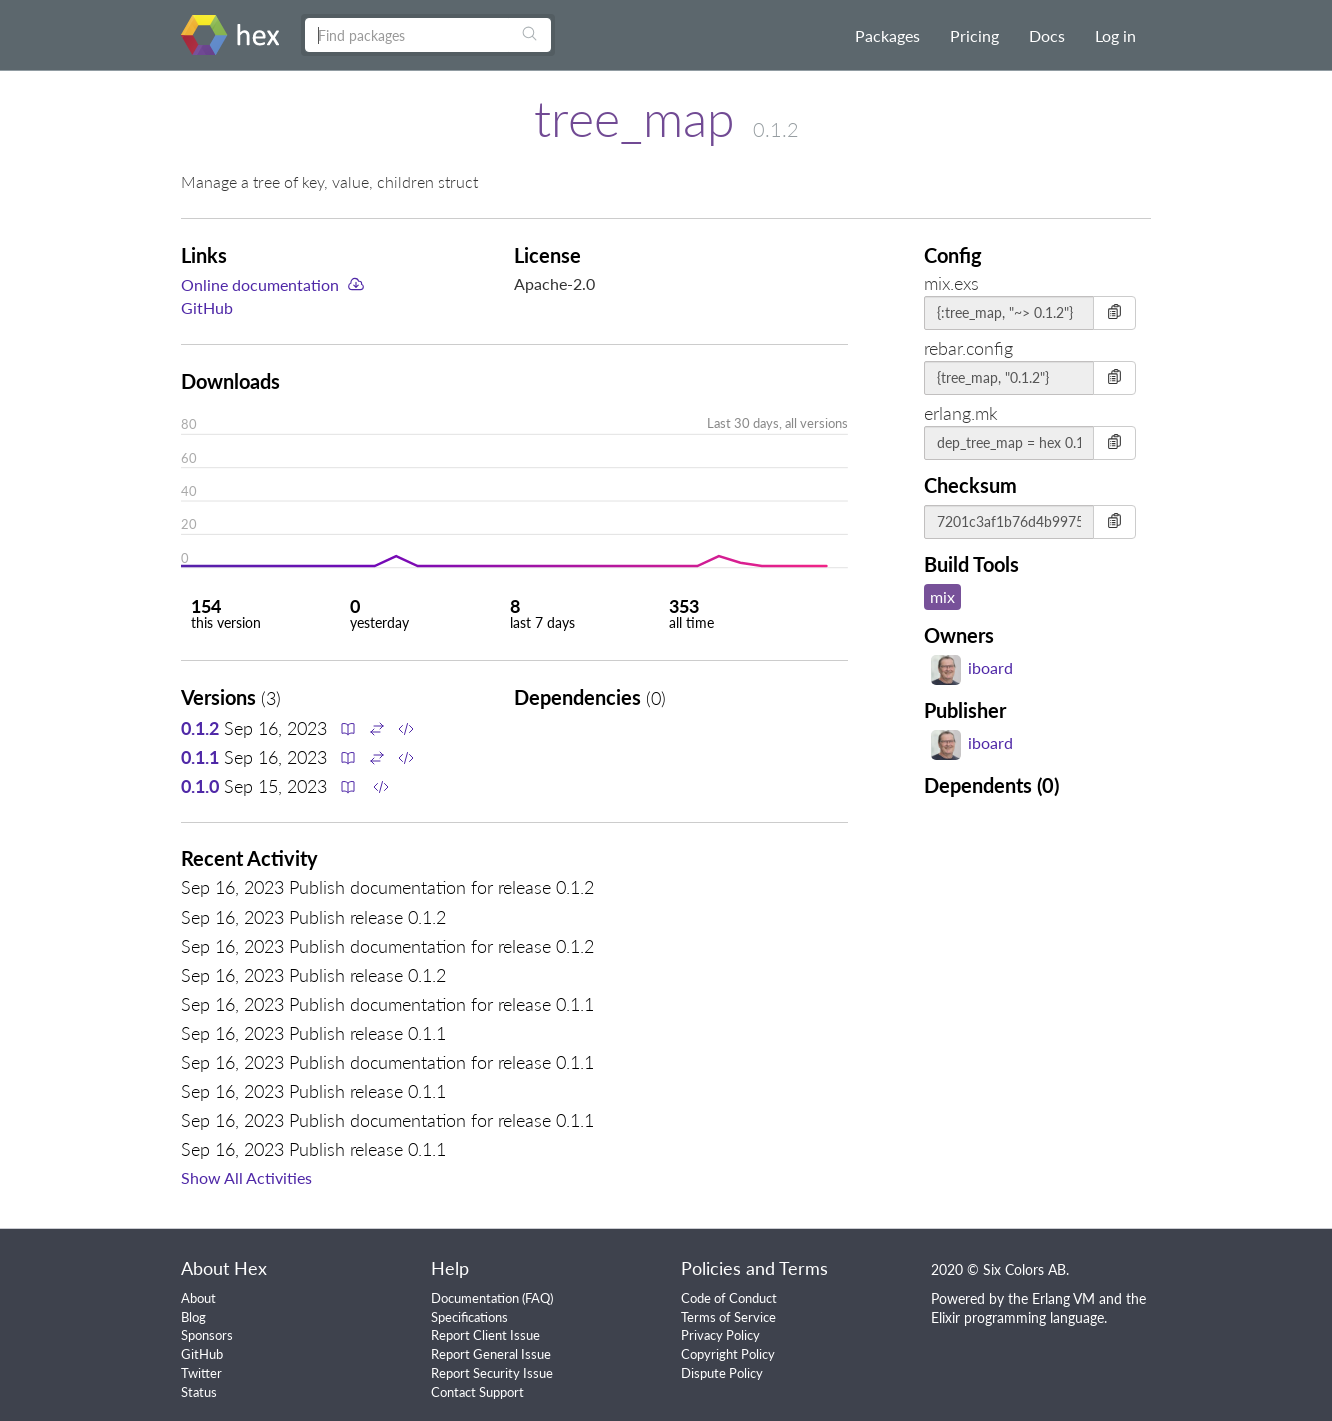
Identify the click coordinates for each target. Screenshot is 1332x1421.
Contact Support (477, 1392)
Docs (1047, 35)
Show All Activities (246, 1177)
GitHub (207, 307)
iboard (972, 667)
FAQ (537, 1298)
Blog (193, 1317)
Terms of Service (728, 1317)
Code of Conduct (729, 1298)
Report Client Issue (485, 1335)
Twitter (201, 1373)
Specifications (469, 1317)
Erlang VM (1063, 1298)
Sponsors (207, 1335)
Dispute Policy (722, 1373)
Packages (887, 35)
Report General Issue (491, 1354)
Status (199, 1392)
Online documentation (260, 284)
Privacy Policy (720, 1335)
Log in (1115, 35)
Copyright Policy (728, 1354)
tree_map (634, 118)
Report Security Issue (492, 1373)
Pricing (974, 35)
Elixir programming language (1017, 1317)
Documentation (475, 1298)
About (198, 1298)
